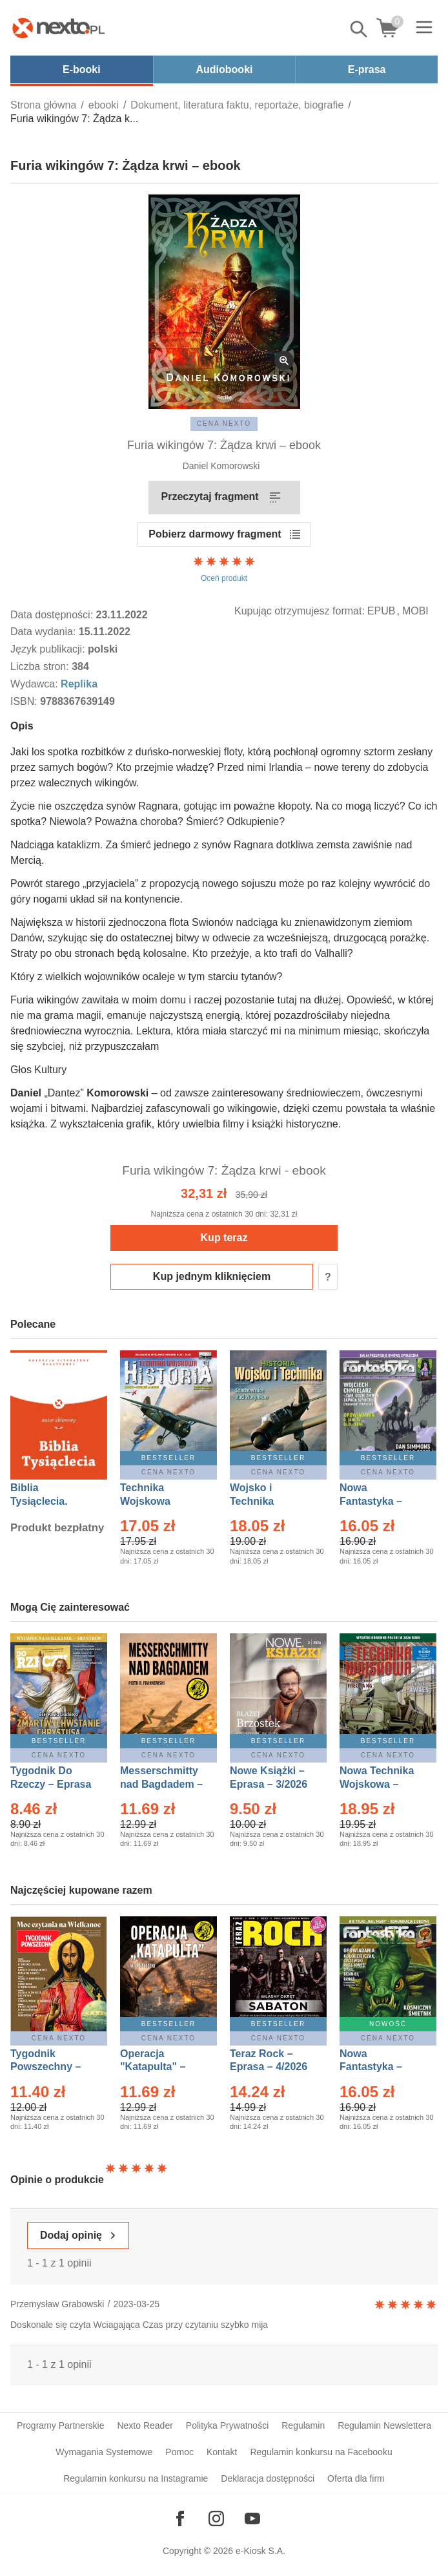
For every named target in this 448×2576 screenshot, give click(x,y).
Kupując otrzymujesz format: (299, 610)
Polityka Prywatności (227, 2425)
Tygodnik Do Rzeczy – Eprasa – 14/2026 (50, 1784)
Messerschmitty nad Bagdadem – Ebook (161, 1784)
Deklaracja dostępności (267, 2478)
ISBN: (25, 701)
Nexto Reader (144, 2425)
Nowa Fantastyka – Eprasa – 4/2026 (378, 1501)
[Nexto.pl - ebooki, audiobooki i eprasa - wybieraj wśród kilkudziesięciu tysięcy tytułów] (58, 28)
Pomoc (179, 2452)
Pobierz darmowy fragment (214, 534)
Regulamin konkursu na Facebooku (321, 2452)
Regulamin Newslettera (384, 2425)
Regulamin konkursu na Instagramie (135, 2478)
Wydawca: (35, 683)
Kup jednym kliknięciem (211, 1276)
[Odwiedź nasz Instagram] (216, 2518)
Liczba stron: (41, 666)
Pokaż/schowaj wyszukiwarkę (360, 29)
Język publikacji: (49, 649)
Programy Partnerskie (60, 2425)
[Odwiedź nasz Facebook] (180, 2518)
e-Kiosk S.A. (260, 2551)
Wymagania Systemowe (104, 2452)
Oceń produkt (224, 568)
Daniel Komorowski (221, 466)
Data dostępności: (53, 614)
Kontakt (222, 2452)
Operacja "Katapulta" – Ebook (152, 2067)
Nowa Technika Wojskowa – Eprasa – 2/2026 (378, 1784)
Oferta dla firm (356, 2478)
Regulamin (303, 2425)
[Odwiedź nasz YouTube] (252, 2518)
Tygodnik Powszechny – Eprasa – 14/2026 (52, 2067)
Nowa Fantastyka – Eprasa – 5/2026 (378, 2067)
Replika (79, 683)
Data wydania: (44, 631)
